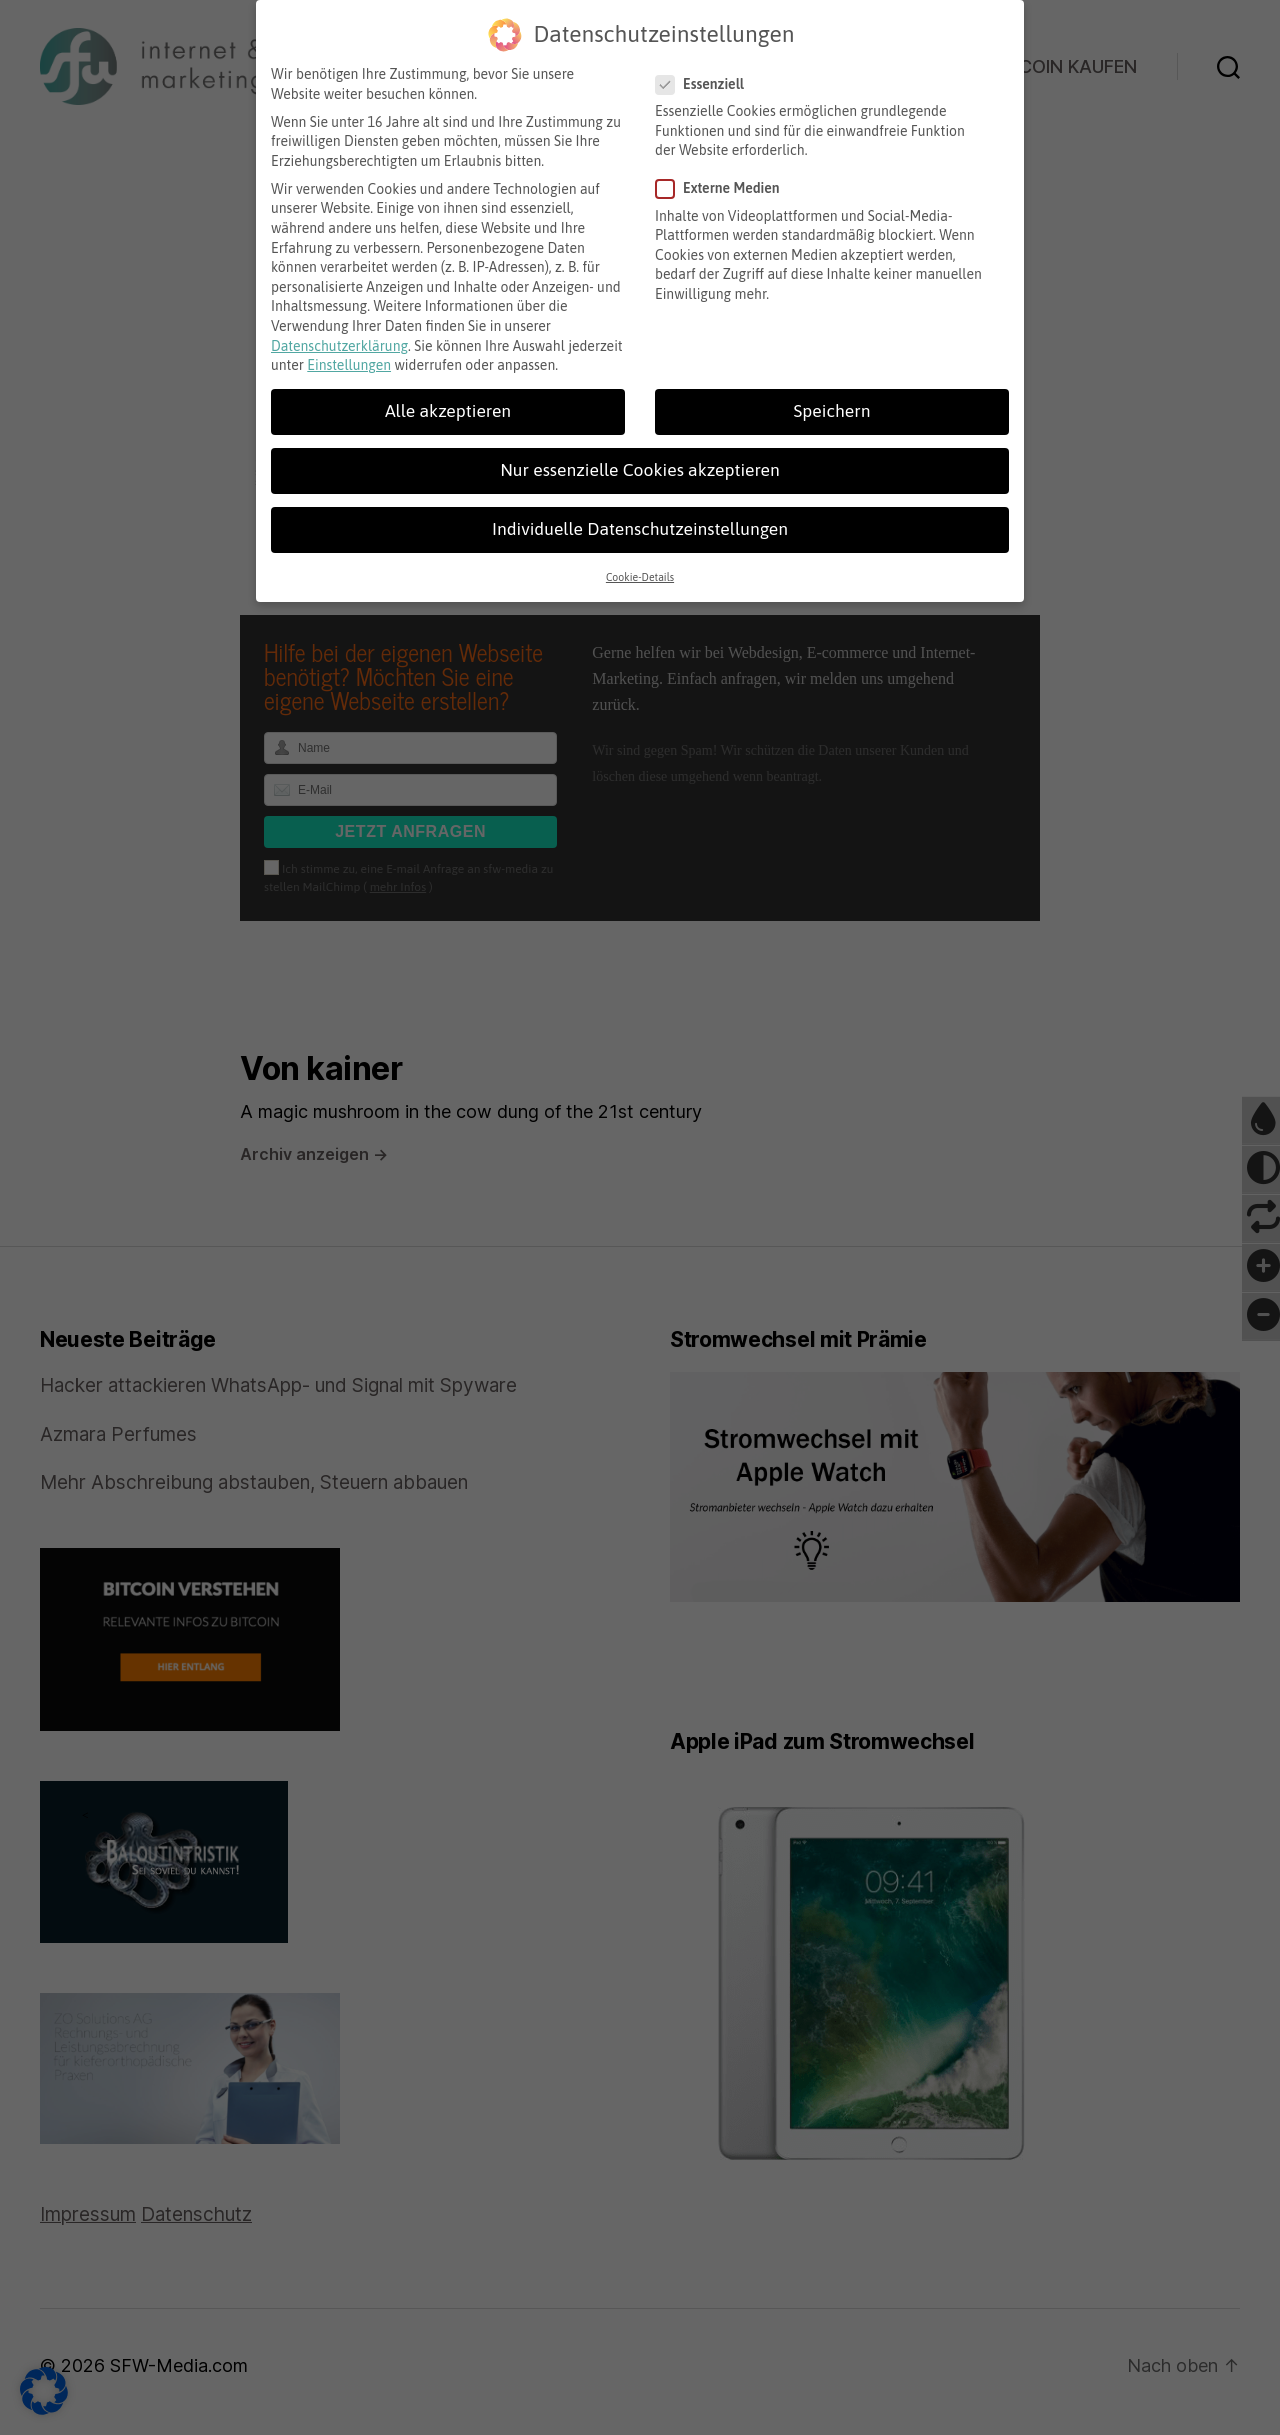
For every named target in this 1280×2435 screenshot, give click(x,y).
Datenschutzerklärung (339, 333)
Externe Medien (725, 176)
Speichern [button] (832, 399)
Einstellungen (349, 353)
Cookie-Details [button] (640, 565)
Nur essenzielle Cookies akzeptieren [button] (639, 458)
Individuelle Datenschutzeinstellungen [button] (640, 517)
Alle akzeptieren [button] (448, 399)
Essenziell (707, 72)
